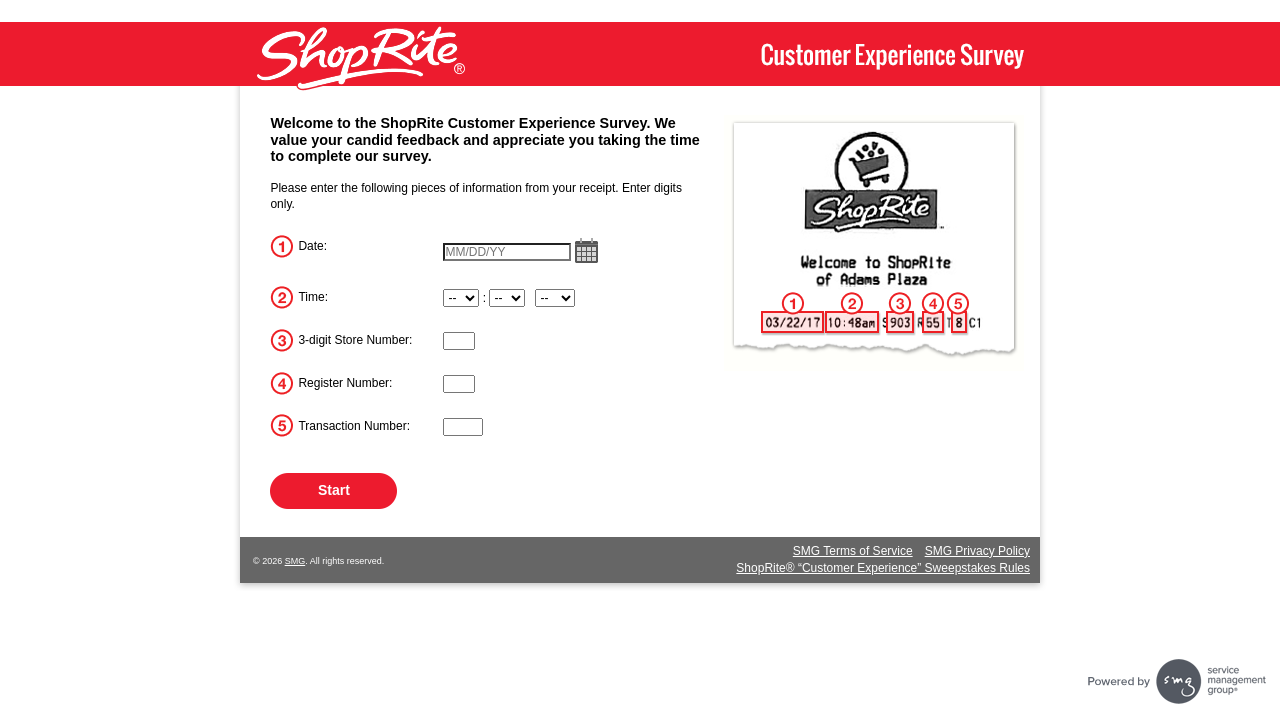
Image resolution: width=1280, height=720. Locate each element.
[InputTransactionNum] (463, 427)
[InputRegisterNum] (459, 384)
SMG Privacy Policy (977, 551)
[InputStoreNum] (459, 341)
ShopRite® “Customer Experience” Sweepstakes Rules (883, 568)
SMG (295, 561)
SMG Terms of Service (853, 551)
